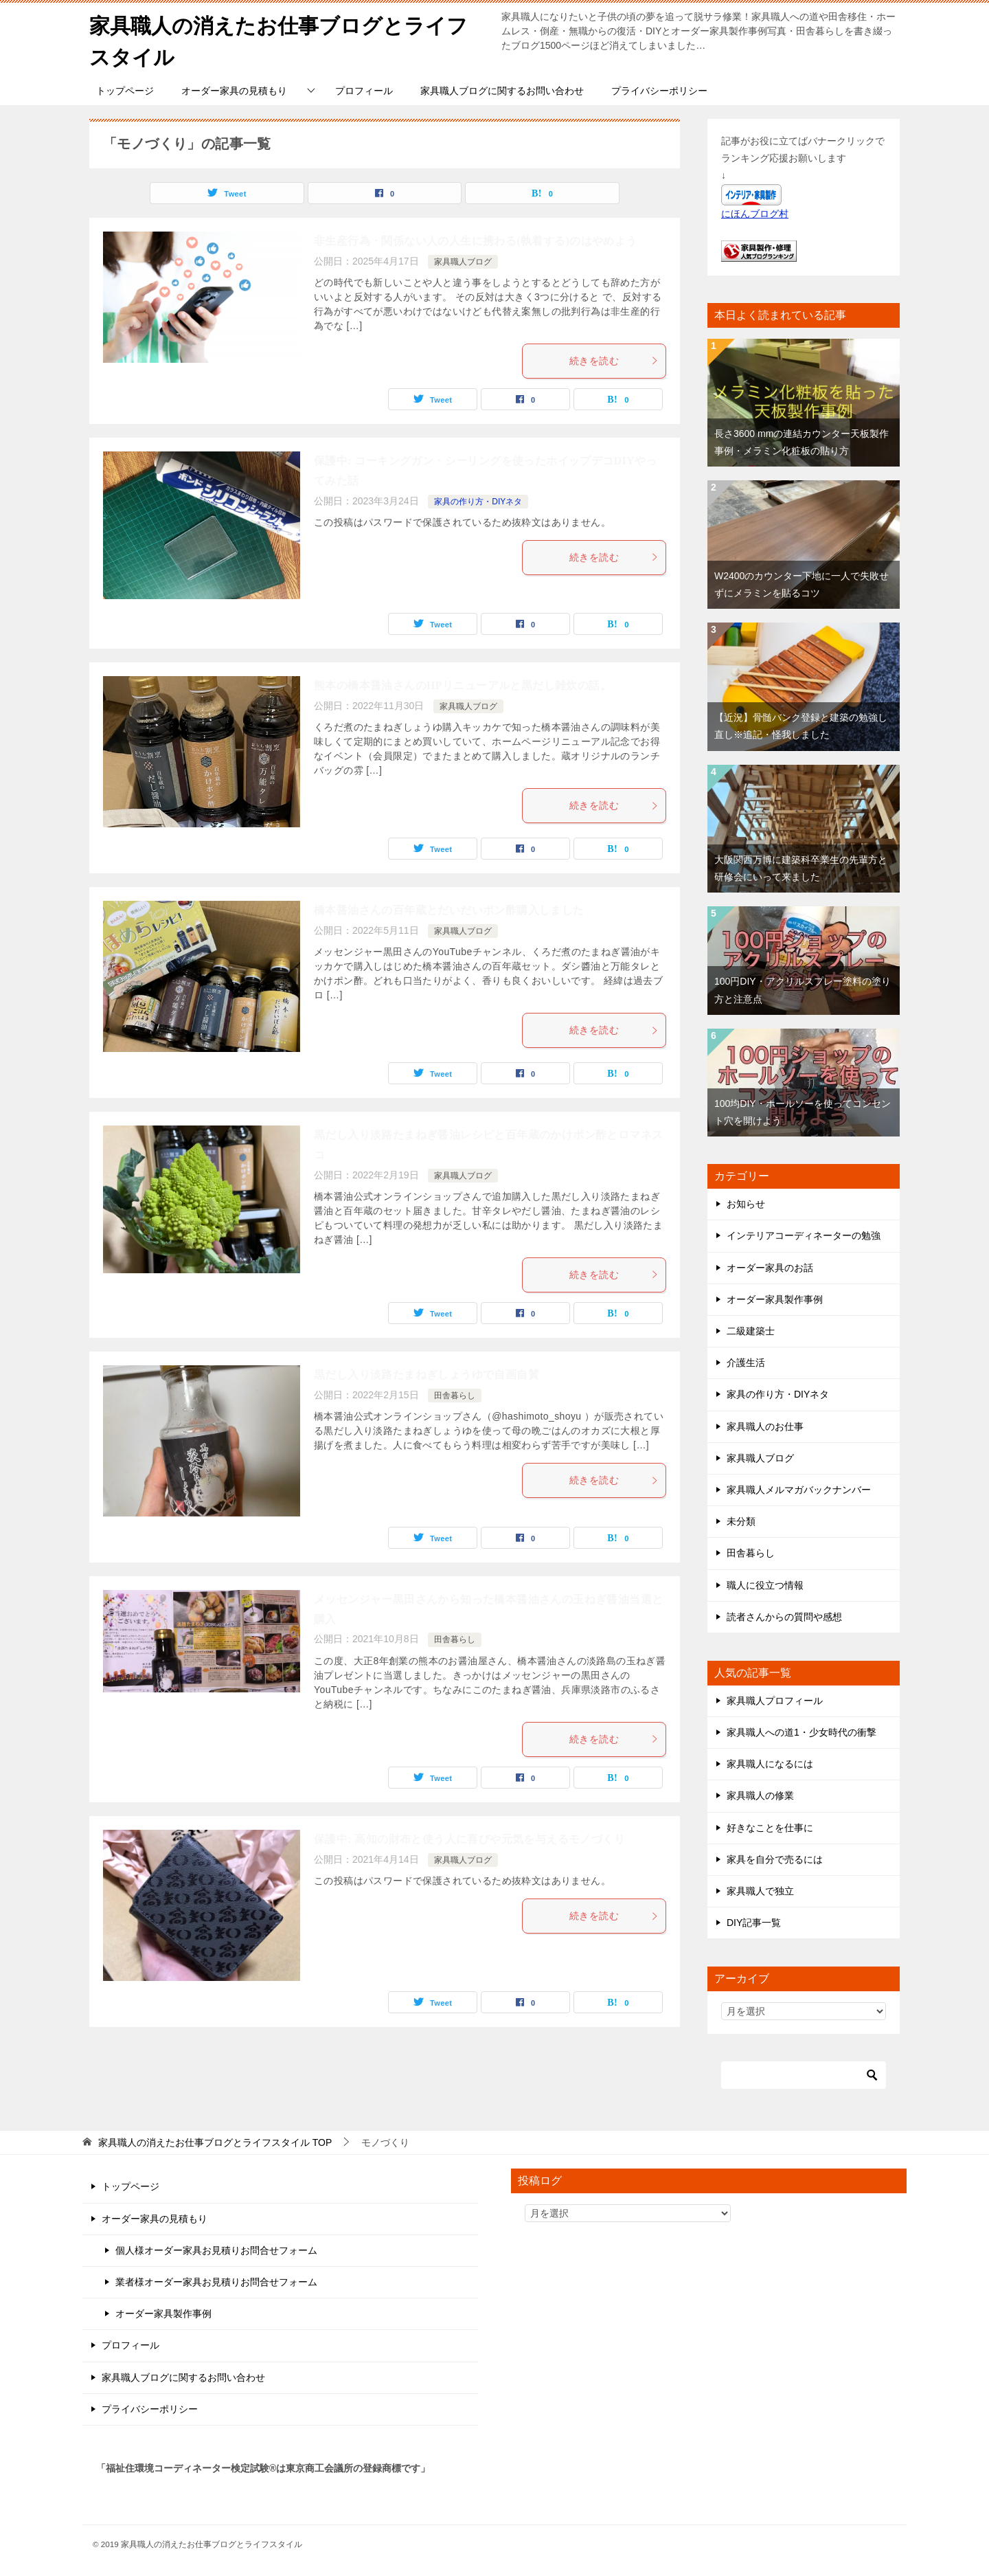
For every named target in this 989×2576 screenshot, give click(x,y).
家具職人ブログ (463, 260)
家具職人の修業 (760, 1794)
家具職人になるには (770, 1763)
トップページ (125, 89)
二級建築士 (751, 1329)
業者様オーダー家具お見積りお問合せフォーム (216, 2280)
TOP (215, 2141)
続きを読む (614, 359)
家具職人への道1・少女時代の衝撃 (801, 1730)
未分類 (741, 1519)
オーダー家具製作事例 (775, 1297)
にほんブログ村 (754, 213)
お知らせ (746, 1203)
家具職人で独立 (760, 1889)
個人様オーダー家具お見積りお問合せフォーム (216, 2248)
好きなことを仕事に (770, 1826)
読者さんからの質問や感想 (784, 1615)
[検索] (803, 2074)
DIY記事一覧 (754, 1921)
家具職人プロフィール (775, 1699)
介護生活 (746, 1361)
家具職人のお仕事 (765, 1425)
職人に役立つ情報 (765, 1583)
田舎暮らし (454, 1394)
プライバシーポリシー (659, 89)
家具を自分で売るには (775, 1857)
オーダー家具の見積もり (234, 89)
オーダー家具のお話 (770, 1266)
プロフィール (364, 89)
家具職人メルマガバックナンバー (799, 1488)
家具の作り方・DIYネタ (478, 500)
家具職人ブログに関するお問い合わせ (502, 89)
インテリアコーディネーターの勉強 (803, 1234)
